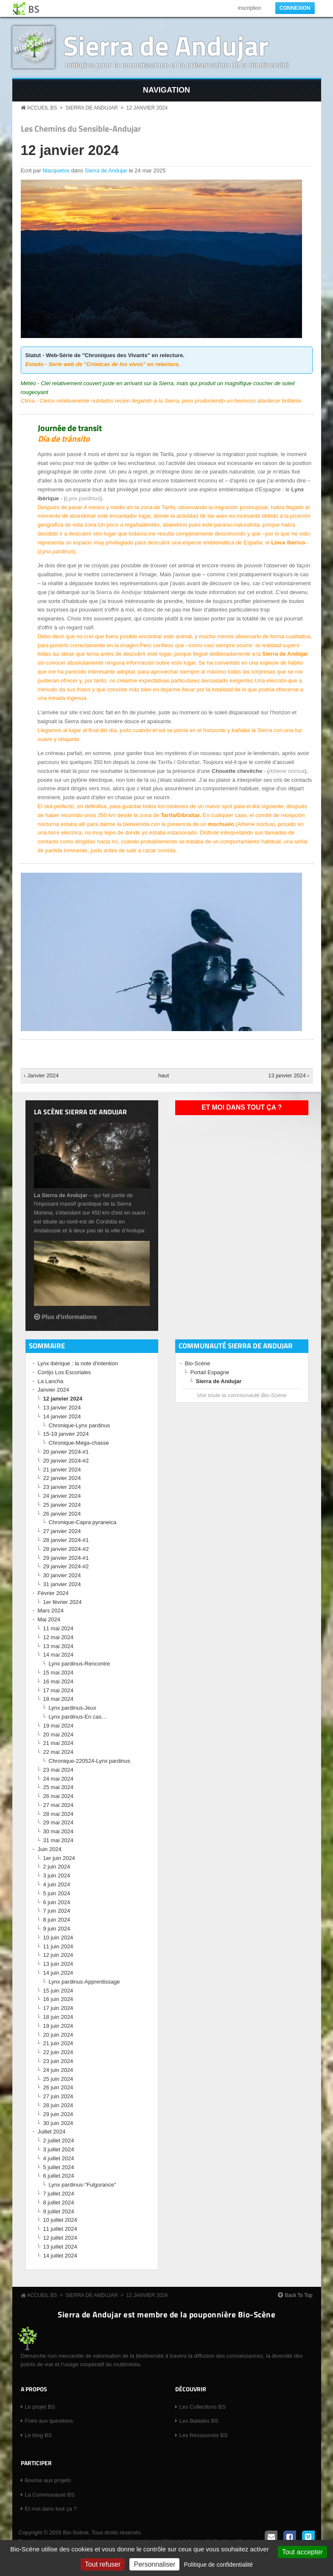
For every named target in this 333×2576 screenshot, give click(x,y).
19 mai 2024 (58, 1725)
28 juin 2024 (58, 2105)
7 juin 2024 (56, 1911)
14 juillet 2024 (60, 2255)
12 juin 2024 (58, 1955)
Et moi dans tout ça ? (241, 1107)
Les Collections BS (202, 2407)
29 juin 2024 (58, 2114)
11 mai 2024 (58, 1628)
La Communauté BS (50, 2494)
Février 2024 (53, 1593)
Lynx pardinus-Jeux (72, 1708)
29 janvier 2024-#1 (66, 1558)
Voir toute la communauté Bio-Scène (241, 1395)
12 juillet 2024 (60, 2238)
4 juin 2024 (56, 1884)
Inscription (249, 8)
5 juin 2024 (56, 1893)
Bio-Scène (197, 1363)
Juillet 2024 (52, 2131)
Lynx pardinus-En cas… (78, 1717)
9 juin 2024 (56, 1928)
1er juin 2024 (59, 1858)
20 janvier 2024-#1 (66, 1452)
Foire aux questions (49, 2421)
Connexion (295, 8)
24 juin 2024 (58, 2070)
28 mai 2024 (58, 1814)
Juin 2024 (50, 1849)
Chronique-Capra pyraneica (83, 1522)
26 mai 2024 (58, 1796)
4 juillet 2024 (58, 2158)
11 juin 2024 (58, 1946)
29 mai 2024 (58, 1822)
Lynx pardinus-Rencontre (79, 1663)
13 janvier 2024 (62, 1407)
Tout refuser (102, 2564)
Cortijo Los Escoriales (64, 1372)
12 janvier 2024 (147, 108)
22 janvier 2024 (62, 1478)
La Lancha (51, 1381)
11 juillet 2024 (60, 2229)
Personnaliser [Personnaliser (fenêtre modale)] (154, 2564)
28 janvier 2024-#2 (66, 1549)
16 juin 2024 (58, 1999)
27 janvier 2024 (62, 1531)
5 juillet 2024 (58, 2167)
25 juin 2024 (58, 2079)
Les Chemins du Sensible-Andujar (81, 128)
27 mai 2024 (58, 1805)
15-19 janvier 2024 (66, 1434)
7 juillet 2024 (58, 2193)
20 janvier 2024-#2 (66, 1460)
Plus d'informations (69, 1316)
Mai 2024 (49, 1619)
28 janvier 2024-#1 (66, 1540)
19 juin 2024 (58, 2026)
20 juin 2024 (58, 2035)
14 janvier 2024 (62, 1416)
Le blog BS (38, 2435)
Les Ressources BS (203, 2435)
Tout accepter (302, 2552)
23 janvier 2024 (62, 1487)
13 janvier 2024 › (288, 1075)
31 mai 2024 (58, 1840)
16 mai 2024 (58, 1681)
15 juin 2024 (58, 1990)
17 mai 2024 (58, 1690)
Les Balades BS (199, 2421)
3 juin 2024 (56, 1875)
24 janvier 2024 (62, 1496)
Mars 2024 (51, 1610)
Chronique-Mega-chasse (79, 1443)
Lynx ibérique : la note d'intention (78, 1363)
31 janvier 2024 (62, 1584)
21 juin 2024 (58, 2043)
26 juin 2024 (58, 2087)
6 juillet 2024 (58, 2176)
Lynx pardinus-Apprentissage (84, 1982)
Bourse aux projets (48, 2480)
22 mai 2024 (58, 1752)
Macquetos (56, 170)
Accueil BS (42, 108)
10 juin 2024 (58, 1937)
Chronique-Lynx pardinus (79, 1425)
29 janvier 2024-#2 (66, 1566)
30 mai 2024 (58, 1831)
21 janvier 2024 (62, 1469)
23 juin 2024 (58, 2061)
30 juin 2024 (58, 2123)
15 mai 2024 (58, 1672)
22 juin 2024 (58, 2052)
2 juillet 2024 (58, 2140)
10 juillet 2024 (60, 2220)
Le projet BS (40, 2407)
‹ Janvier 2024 (41, 1075)
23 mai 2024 (58, 1770)
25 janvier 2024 (62, 1505)
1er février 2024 (62, 1602)
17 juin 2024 (58, 2008)
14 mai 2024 (58, 1655)
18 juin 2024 (58, 2017)
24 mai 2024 (58, 1779)
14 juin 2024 (58, 1973)
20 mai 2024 (58, 1734)
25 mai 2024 (58, 1787)
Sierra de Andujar (166, 45)
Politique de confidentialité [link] (218, 2564)
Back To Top (299, 2295)
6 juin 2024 (56, 1902)
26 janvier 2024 (62, 1514)
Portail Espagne (209, 1372)
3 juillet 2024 (58, 2149)
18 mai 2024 (58, 1699)
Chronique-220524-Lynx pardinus (89, 1761)
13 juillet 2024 (60, 2246)
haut (163, 1075)
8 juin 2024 (56, 1919)
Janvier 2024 (53, 1390)
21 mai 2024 (58, 1743)
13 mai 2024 (58, 1646)
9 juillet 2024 (58, 2211)
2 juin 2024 (56, 1866)
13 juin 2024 (58, 1964)
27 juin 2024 (58, 2096)
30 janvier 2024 (62, 1575)
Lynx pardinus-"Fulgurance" (82, 2184)
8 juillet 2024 (58, 2202)
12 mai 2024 (58, 1637)
